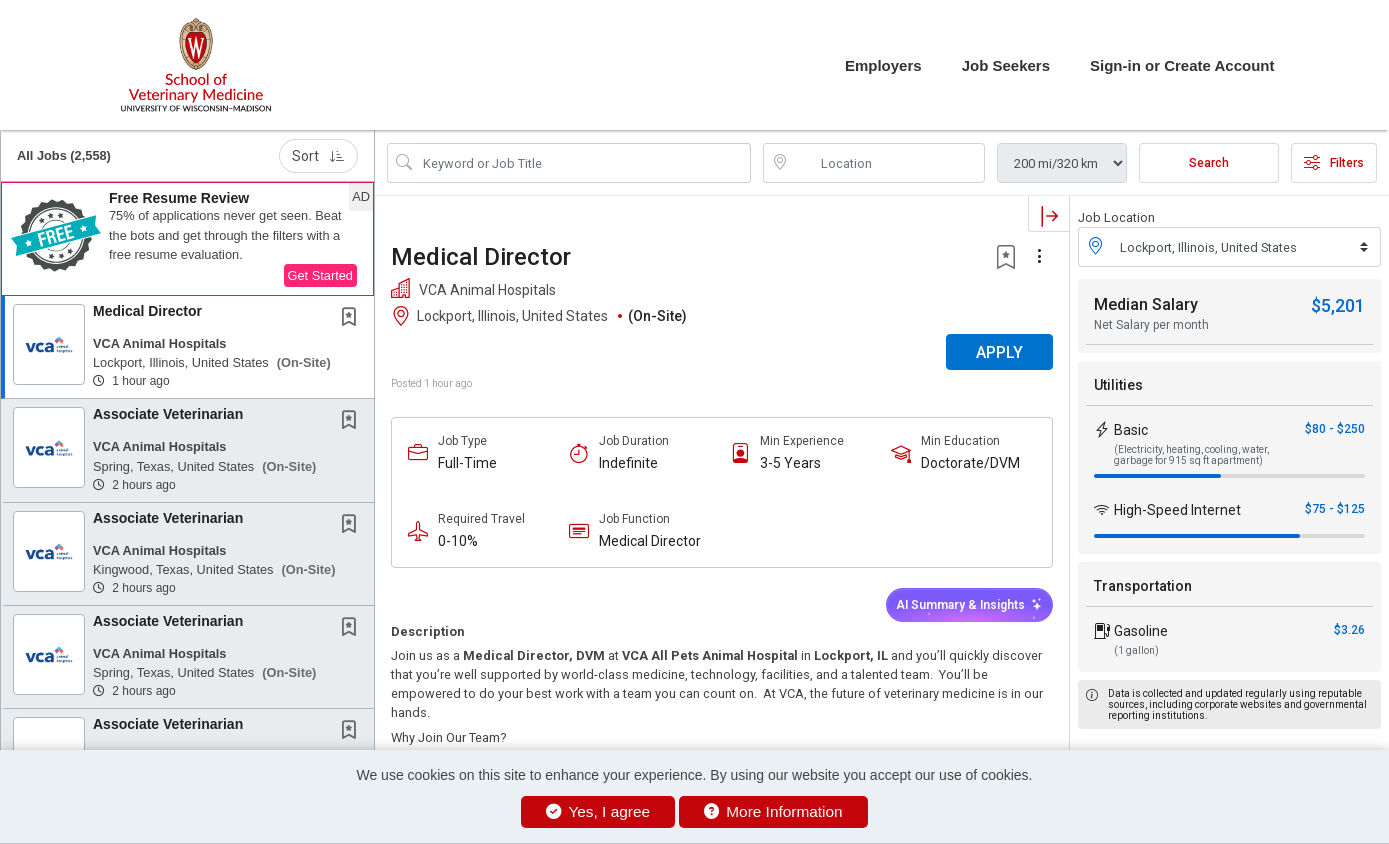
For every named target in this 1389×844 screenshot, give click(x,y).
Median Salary (1146, 304)
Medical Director (147, 311)
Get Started (320, 275)
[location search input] (888, 163)
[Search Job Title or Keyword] (583, 163)
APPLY (999, 352)
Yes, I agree (598, 811)
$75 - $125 (1335, 509)
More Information (773, 811)
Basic (1131, 430)
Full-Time (467, 463)
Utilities (1118, 385)
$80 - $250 (1335, 429)
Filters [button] (1334, 163)
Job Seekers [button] (1006, 65)
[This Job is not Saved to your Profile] (353, 319)
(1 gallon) (1136, 650)
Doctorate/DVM (970, 463)
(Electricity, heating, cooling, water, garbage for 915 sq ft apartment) (1191, 455)
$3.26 (1349, 630)
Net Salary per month (1151, 325)
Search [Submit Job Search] (1209, 163)
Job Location (1116, 217)
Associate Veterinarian (168, 414)
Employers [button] (883, 65)
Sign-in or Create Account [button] (1182, 65)
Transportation (1143, 586)
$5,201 (1338, 305)
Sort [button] (318, 156)
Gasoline (1141, 631)
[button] (187, 239)
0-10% (458, 541)
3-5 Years (790, 463)
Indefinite (628, 463)
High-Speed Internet (1177, 510)
